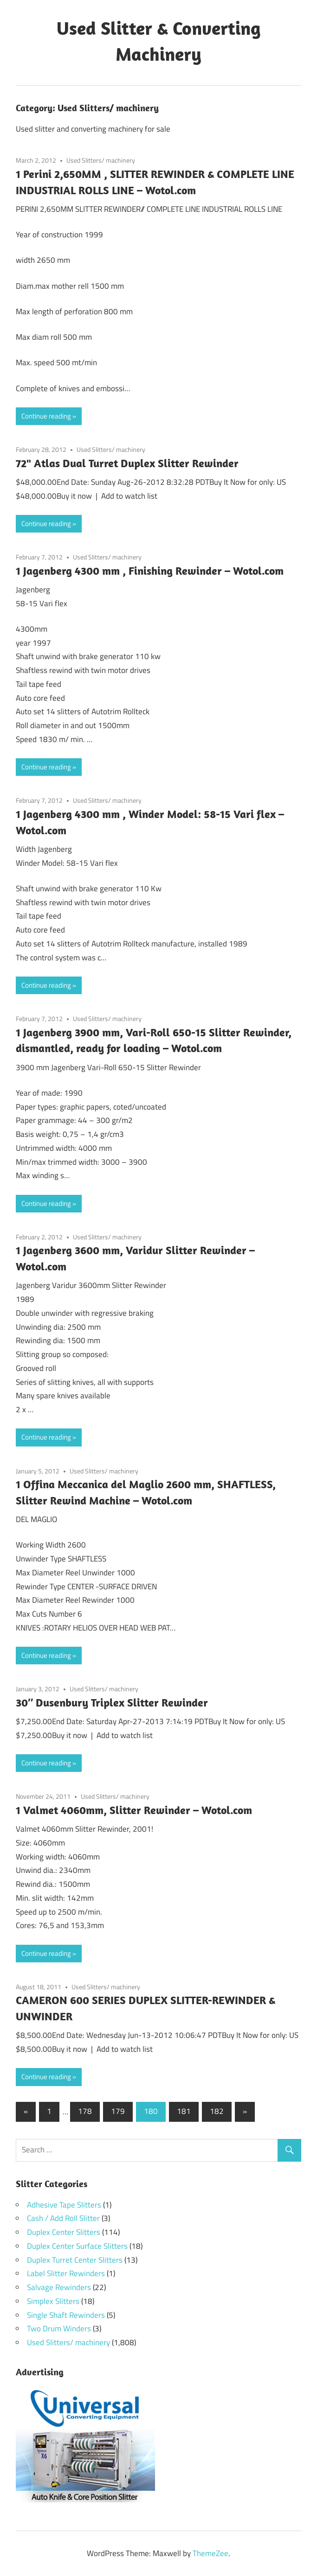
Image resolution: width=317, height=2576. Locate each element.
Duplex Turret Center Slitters (75, 2260)
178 (85, 2111)
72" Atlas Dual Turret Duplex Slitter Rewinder (127, 463)
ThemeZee (210, 2553)
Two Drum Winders (59, 2328)
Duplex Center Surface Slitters (77, 2246)
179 (118, 2111)
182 (217, 2111)
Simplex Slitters (53, 2301)
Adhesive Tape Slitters (64, 2205)
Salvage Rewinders (59, 2287)
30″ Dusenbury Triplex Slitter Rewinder (112, 1702)
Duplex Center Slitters (63, 2232)
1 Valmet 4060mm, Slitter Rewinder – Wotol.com (134, 1810)
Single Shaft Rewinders (66, 2315)
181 (184, 2111)
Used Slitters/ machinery (100, 160)
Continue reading (46, 416)
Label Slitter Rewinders (66, 2273)
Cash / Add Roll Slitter (63, 2218)
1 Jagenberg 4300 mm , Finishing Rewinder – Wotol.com (150, 570)
